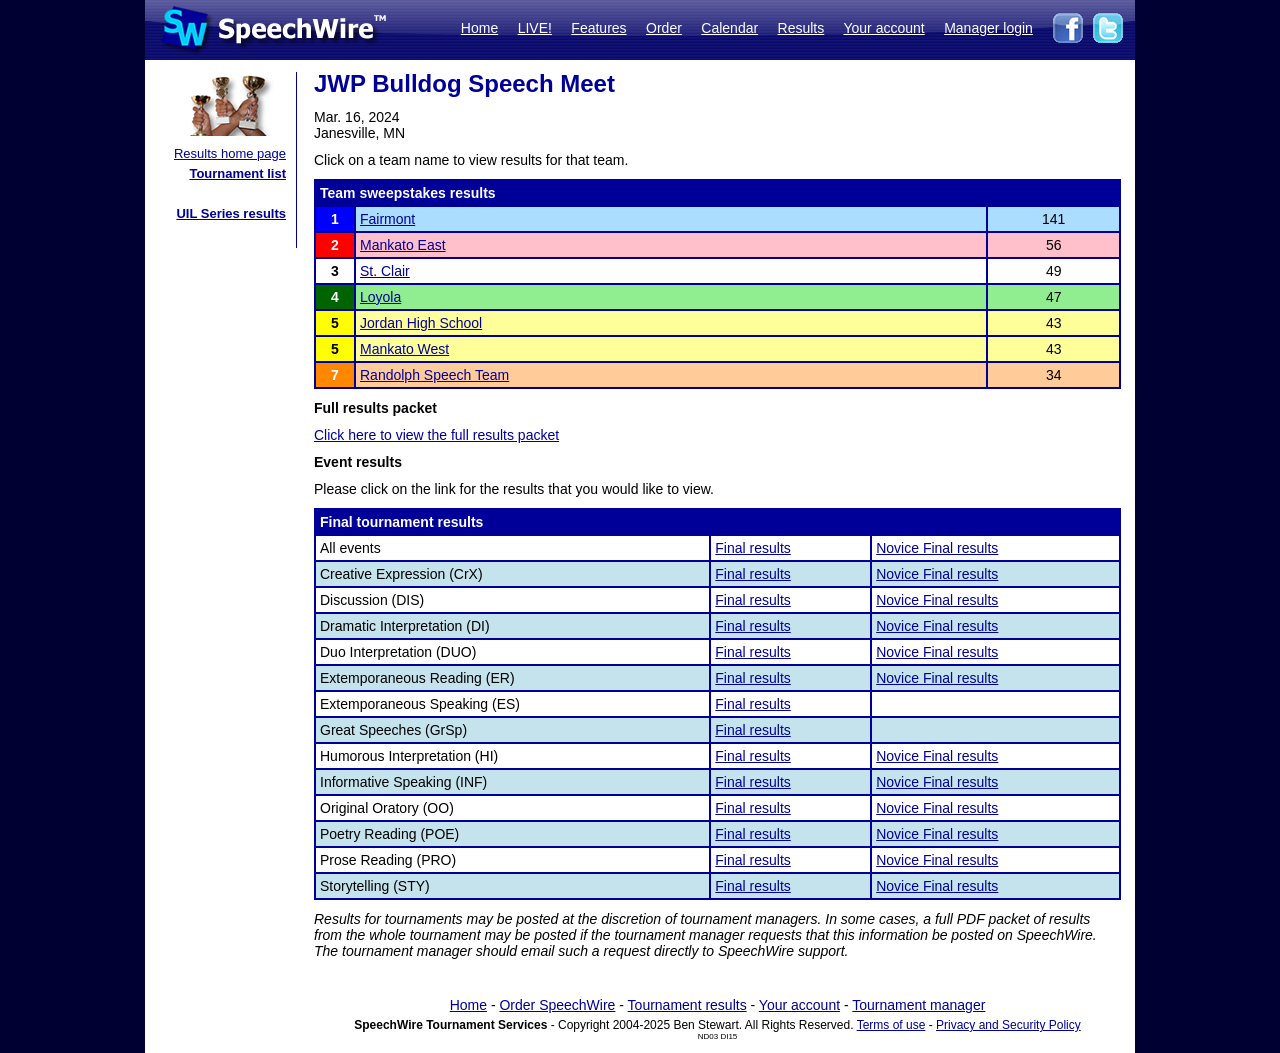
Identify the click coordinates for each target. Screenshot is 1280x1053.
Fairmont (387, 219)
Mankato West (404, 349)
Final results (752, 548)
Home (479, 28)
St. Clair (385, 271)
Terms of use (891, 1025)
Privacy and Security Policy (1008, 1025)
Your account (883, 28)
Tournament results (687, 1005)
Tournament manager (918, 1005)
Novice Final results (937, 548)
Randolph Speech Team (434, 375)
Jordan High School (421, 323)
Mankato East (403, 245)
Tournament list (237, 173)
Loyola (380, 297)
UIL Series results (231, 213)
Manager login (988, 28)
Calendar (729, 28)
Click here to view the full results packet (436, 435)
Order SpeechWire (557, 1005)
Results (801, 28)
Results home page (230, 153)
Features (598, 28)
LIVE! (535, 28)
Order (664, 28)
